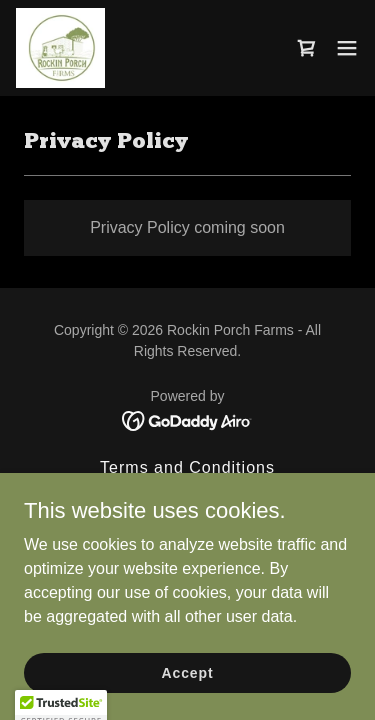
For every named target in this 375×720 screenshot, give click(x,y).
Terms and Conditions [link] (187, 467)
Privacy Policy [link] (188, 493)
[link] (60, 48)
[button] (347, 48)
